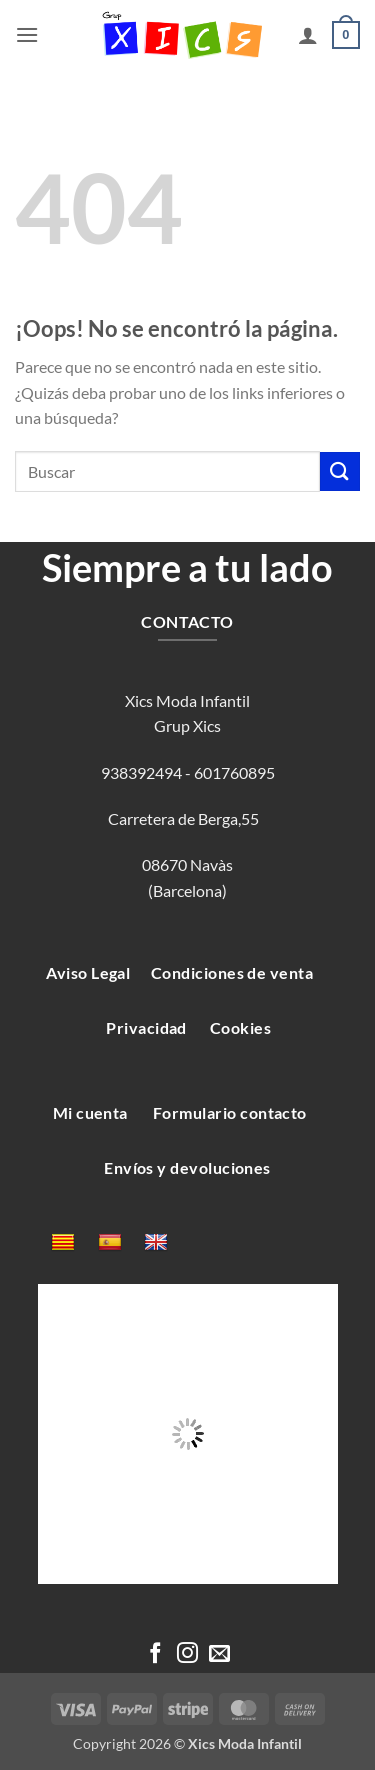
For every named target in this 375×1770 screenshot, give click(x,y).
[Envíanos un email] (219, 1654)
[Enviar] (340, 471)
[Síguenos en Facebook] (155, 1654)
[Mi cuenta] (308, 35)
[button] (27, 34)
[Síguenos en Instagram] (187, 1654)
